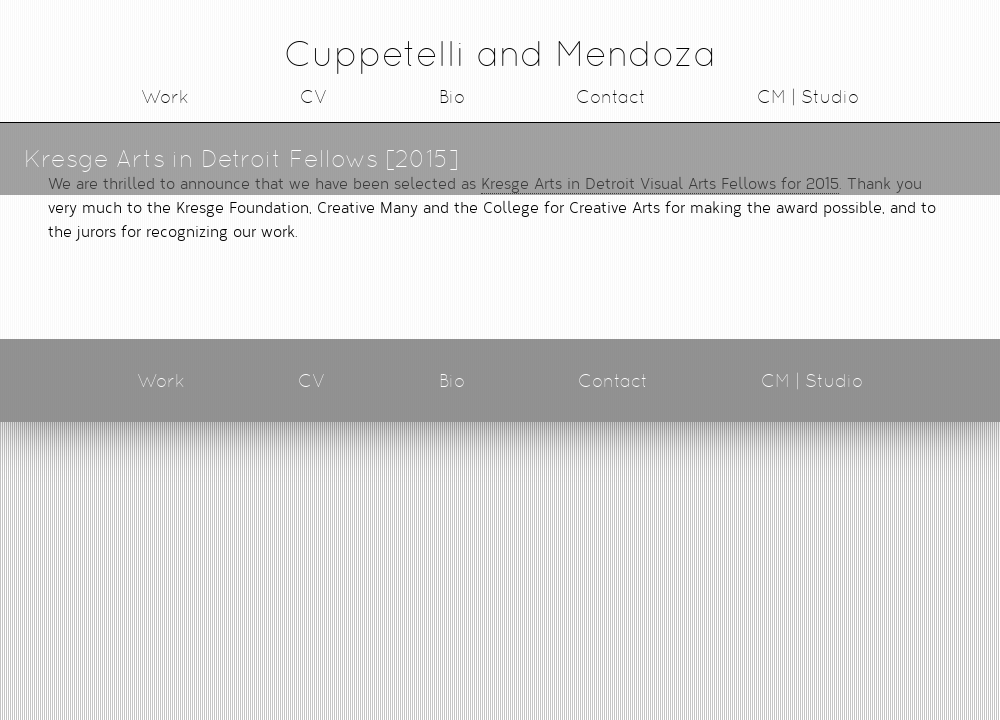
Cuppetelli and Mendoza (500, 53)
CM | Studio (808, 96)
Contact (611, 96)
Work (165, 96)
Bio (452, 96)
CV (314, 96)
